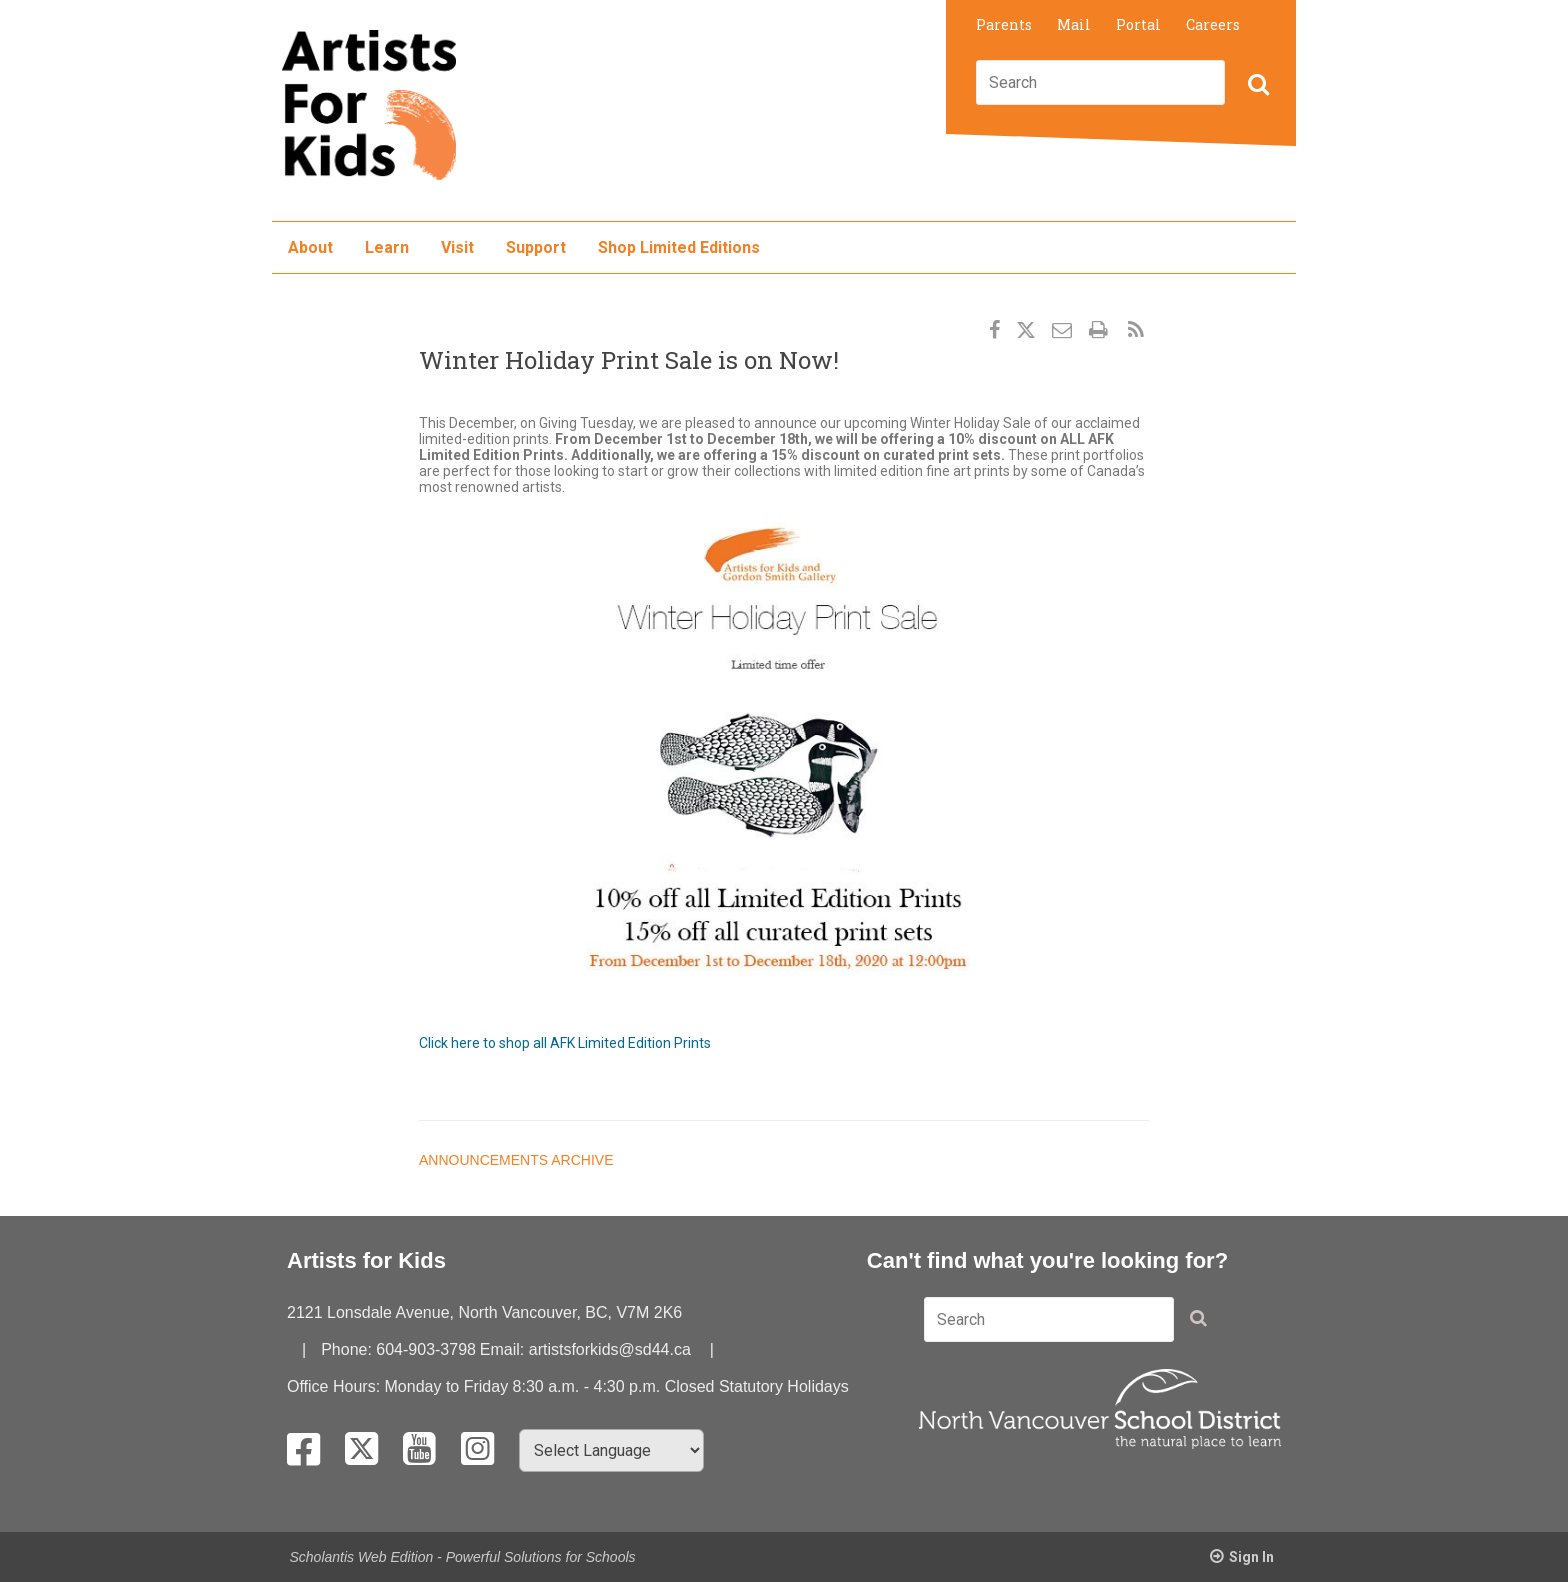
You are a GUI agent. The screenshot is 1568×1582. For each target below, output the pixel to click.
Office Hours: (336, 1386)
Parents (1004, 24)
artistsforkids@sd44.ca (610, 1349)
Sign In (1251, 1557)
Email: (504, 1349)
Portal (1138, 24)
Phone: (348, 1349)
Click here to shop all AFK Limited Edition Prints (565, 1043)
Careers (1213, 24)
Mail (1074, 24)
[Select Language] (611, 1450)
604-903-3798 (426, 1349)
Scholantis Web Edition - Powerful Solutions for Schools (463, 1557)
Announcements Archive (516, 1160)
